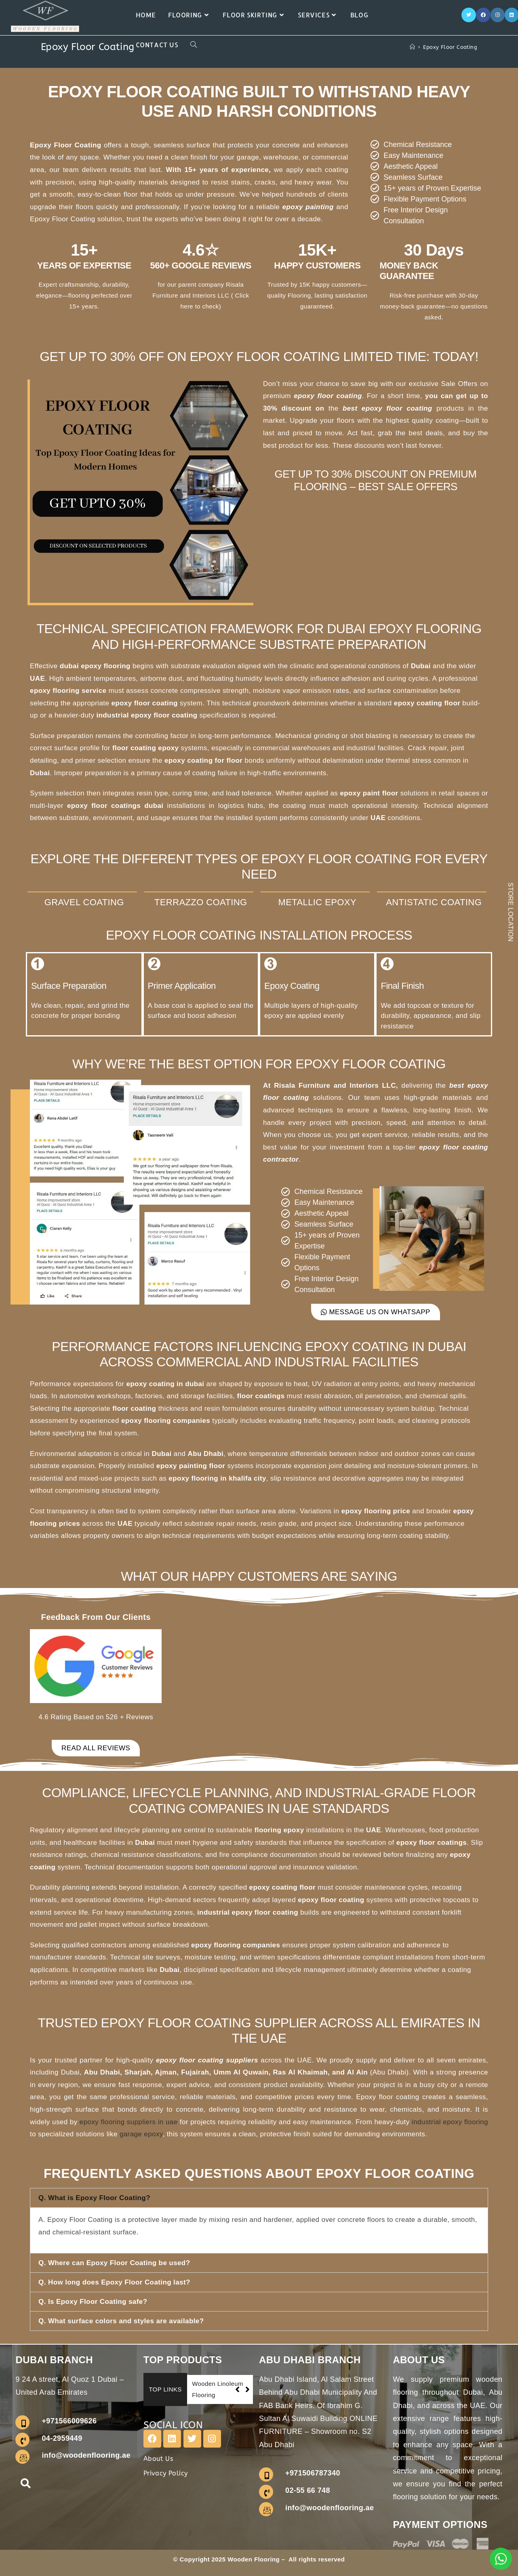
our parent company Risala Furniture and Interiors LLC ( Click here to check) (200, 295)
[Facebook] (483, 15)
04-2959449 (62, 2438)
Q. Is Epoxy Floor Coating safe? (92, 2301)
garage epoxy (141, 2134)
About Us (158, 2459)
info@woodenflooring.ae (86, 2455)
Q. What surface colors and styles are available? (121, 2321)
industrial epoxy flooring (450, 2122)
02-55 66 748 (307, 2490)
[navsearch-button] (25, 2485)
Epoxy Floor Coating (450, 47)
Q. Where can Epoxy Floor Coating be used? (114, 2263)
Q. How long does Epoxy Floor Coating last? (114, 2282)
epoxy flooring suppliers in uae (129, 2122)
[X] (468, 15)
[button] (259, 2197)
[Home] (412, 47)
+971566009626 (69, 2421)
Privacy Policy (165, 2473)
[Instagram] (498, 15)
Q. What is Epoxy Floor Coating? (94, 2198)
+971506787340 (312, 2473)
